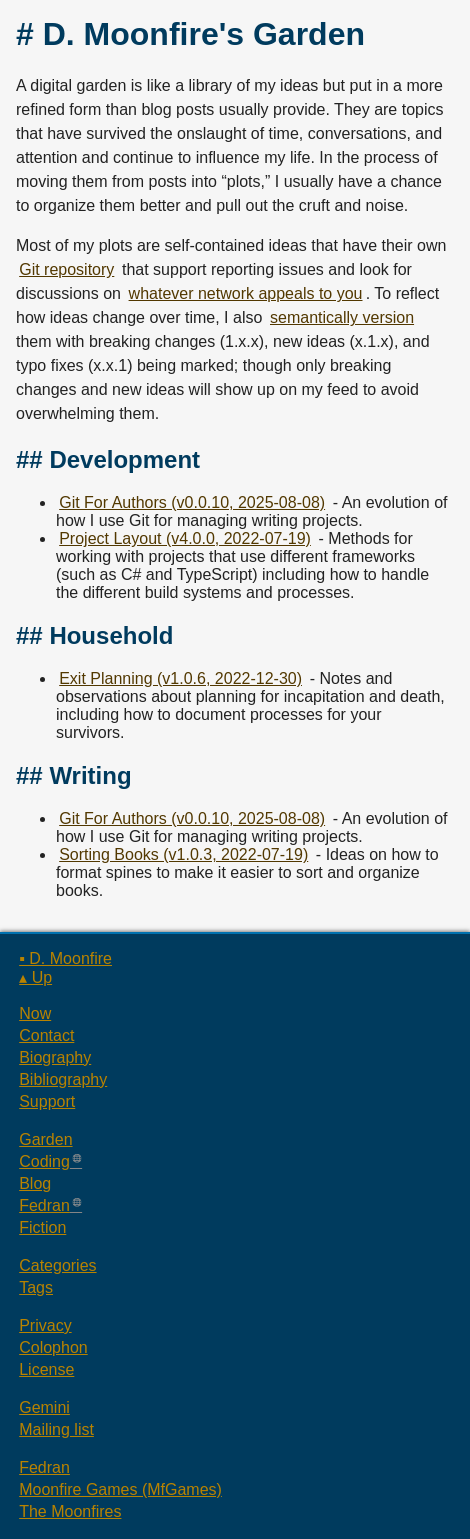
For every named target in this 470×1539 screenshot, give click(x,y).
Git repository (66, 269)
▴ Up (35, 977)
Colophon (53, 1347)
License (46, 1369)
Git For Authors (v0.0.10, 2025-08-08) (192, 502)
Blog (35, 1183)
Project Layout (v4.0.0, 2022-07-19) (185, 538)
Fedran (44, 1205)
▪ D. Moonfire (65, 958)
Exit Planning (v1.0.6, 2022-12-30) (180, 678)
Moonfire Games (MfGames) (120, 1489)
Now (35, 1013)
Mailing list (56, 1429)
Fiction (42, 1227)
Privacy (45, 1325)
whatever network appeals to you (246, 293)
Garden (45, 1139)
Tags (36, 1287)
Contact (46, 1035)
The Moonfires (70, 1511)
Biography (55, 1057)
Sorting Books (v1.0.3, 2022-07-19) (183, 854)
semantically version (342, 317)
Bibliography (63, 1079)
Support (47, 1101)
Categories (57, 1265)
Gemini (44, 1407)
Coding (44, 1161)
